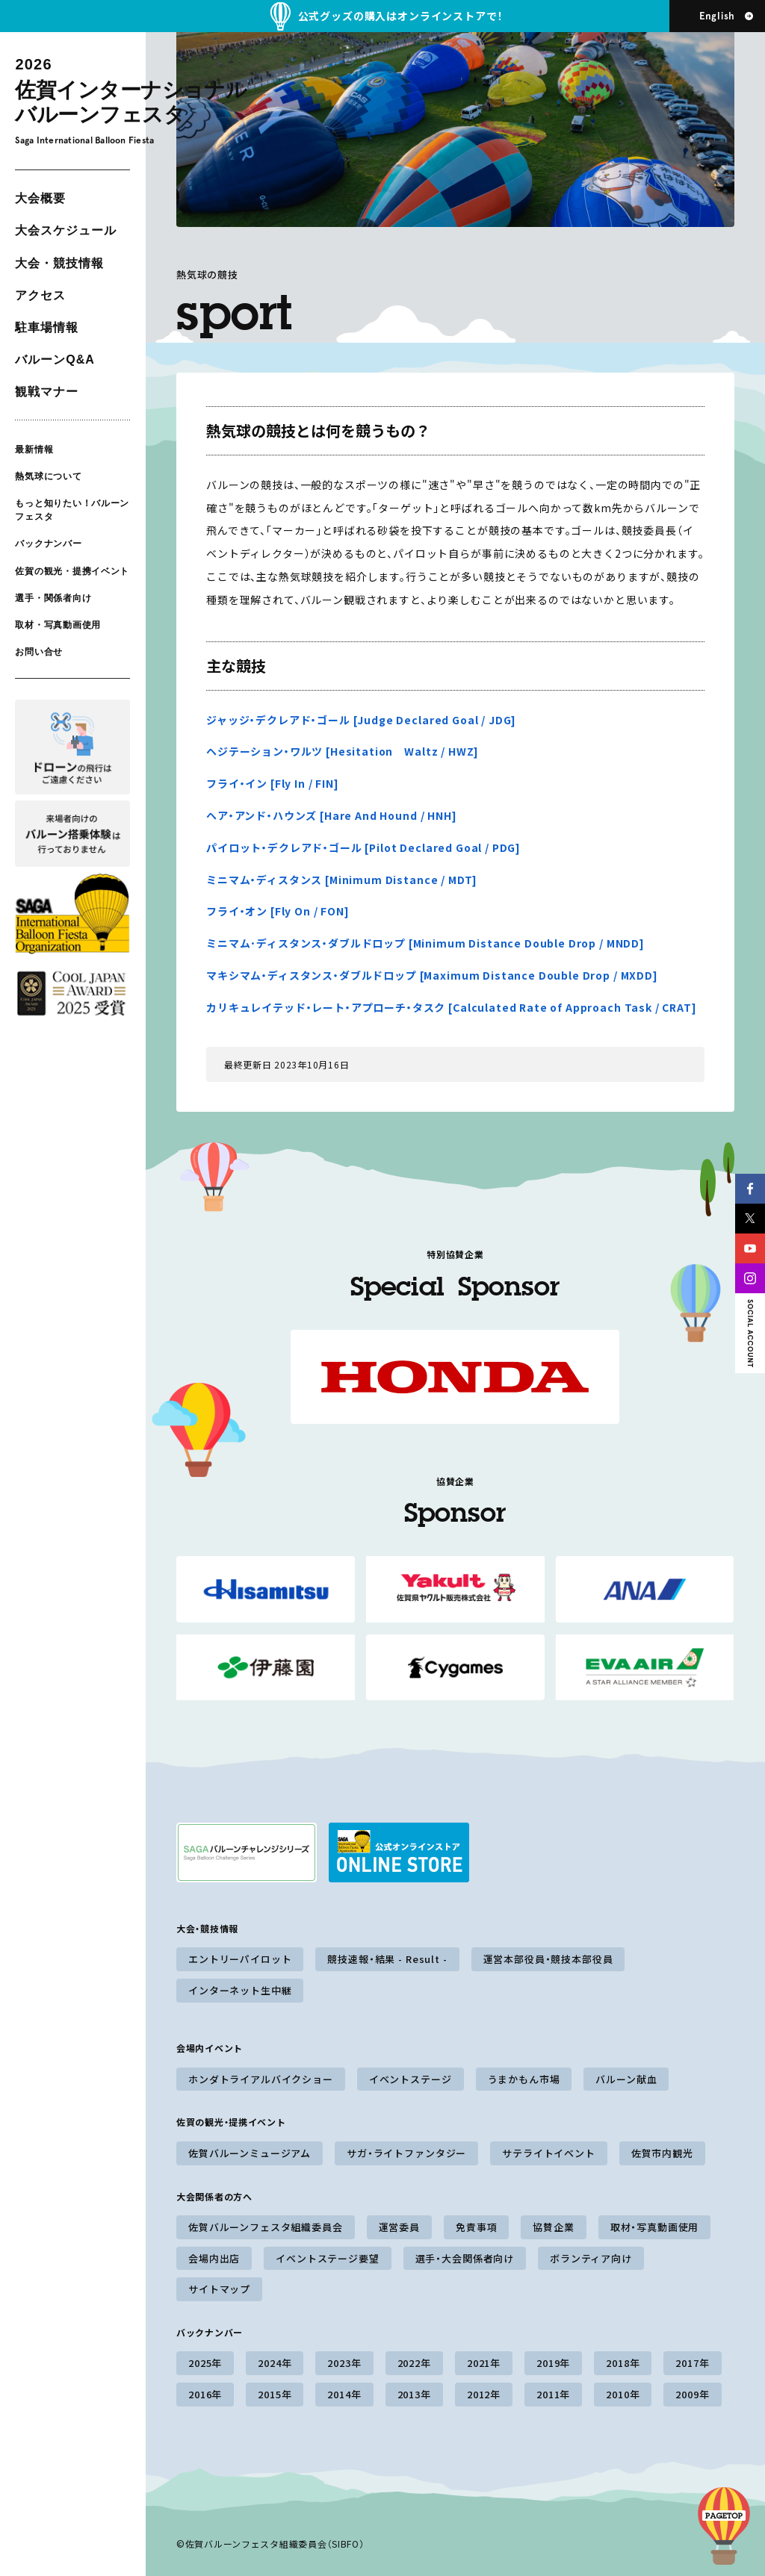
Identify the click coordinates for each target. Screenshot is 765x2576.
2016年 (205, 2394)
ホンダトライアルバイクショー (260, 2079)
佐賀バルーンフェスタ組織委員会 (265, 2227)
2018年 (622, 2363)
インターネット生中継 (239, 1990)
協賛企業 (553, 2227)
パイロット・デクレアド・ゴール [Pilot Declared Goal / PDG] (363, 847)
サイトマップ (219, 2289)
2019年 (553, 2363)
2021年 (484, 2363)
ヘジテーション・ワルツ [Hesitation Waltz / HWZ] (342, 751)
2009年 (692, 2394)
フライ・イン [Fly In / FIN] (272, 783)
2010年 (622, 2394)
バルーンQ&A (54, 359)
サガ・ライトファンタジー (406, 2153)
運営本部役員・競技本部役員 (548, 1959)
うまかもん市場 (524, 2079)
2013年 (414, 2394)
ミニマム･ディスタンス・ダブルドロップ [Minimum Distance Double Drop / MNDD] (425, 943)
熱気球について (48, 476)
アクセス (40, 295)
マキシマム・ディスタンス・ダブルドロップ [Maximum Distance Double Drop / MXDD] (432, 975)
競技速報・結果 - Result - (387, 1959)
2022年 (414, 2363)
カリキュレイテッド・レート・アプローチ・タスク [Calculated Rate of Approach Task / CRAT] (451, 1007)
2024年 (274, 2363)
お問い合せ (39, 652)
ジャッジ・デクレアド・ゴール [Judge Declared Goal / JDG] (361, 719)
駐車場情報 (46, 327)
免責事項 (476, 2227)
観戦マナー (46, 391)
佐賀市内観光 (662, 2153)
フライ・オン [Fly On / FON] (278, 910)
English (717, 16)
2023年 (344, 2363)
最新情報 (34, 449)
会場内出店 (214, 2258)
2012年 (484, 2394)
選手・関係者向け (53, 598)
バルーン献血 (626, 2079)
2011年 (553, 2394)
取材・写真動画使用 (57, 625)
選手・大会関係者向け (464, 2258)
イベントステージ (410, 2079)
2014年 (344, 2394)
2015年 (274, 2394)
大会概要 (40, 198)
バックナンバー (48, 543)
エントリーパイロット (239, 1959)
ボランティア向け (591, 2258)
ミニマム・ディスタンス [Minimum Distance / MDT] (341, 879)
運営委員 (399, 2227)
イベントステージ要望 (327, 2258)
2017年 (692, 2363)
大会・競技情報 (59, 263)
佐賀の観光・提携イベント (72, 570)
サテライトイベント (548, 2153)
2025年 (205, 2363)
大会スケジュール (66, 230)
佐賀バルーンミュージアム (249, 2153)
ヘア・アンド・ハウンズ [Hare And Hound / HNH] (331, 815)
